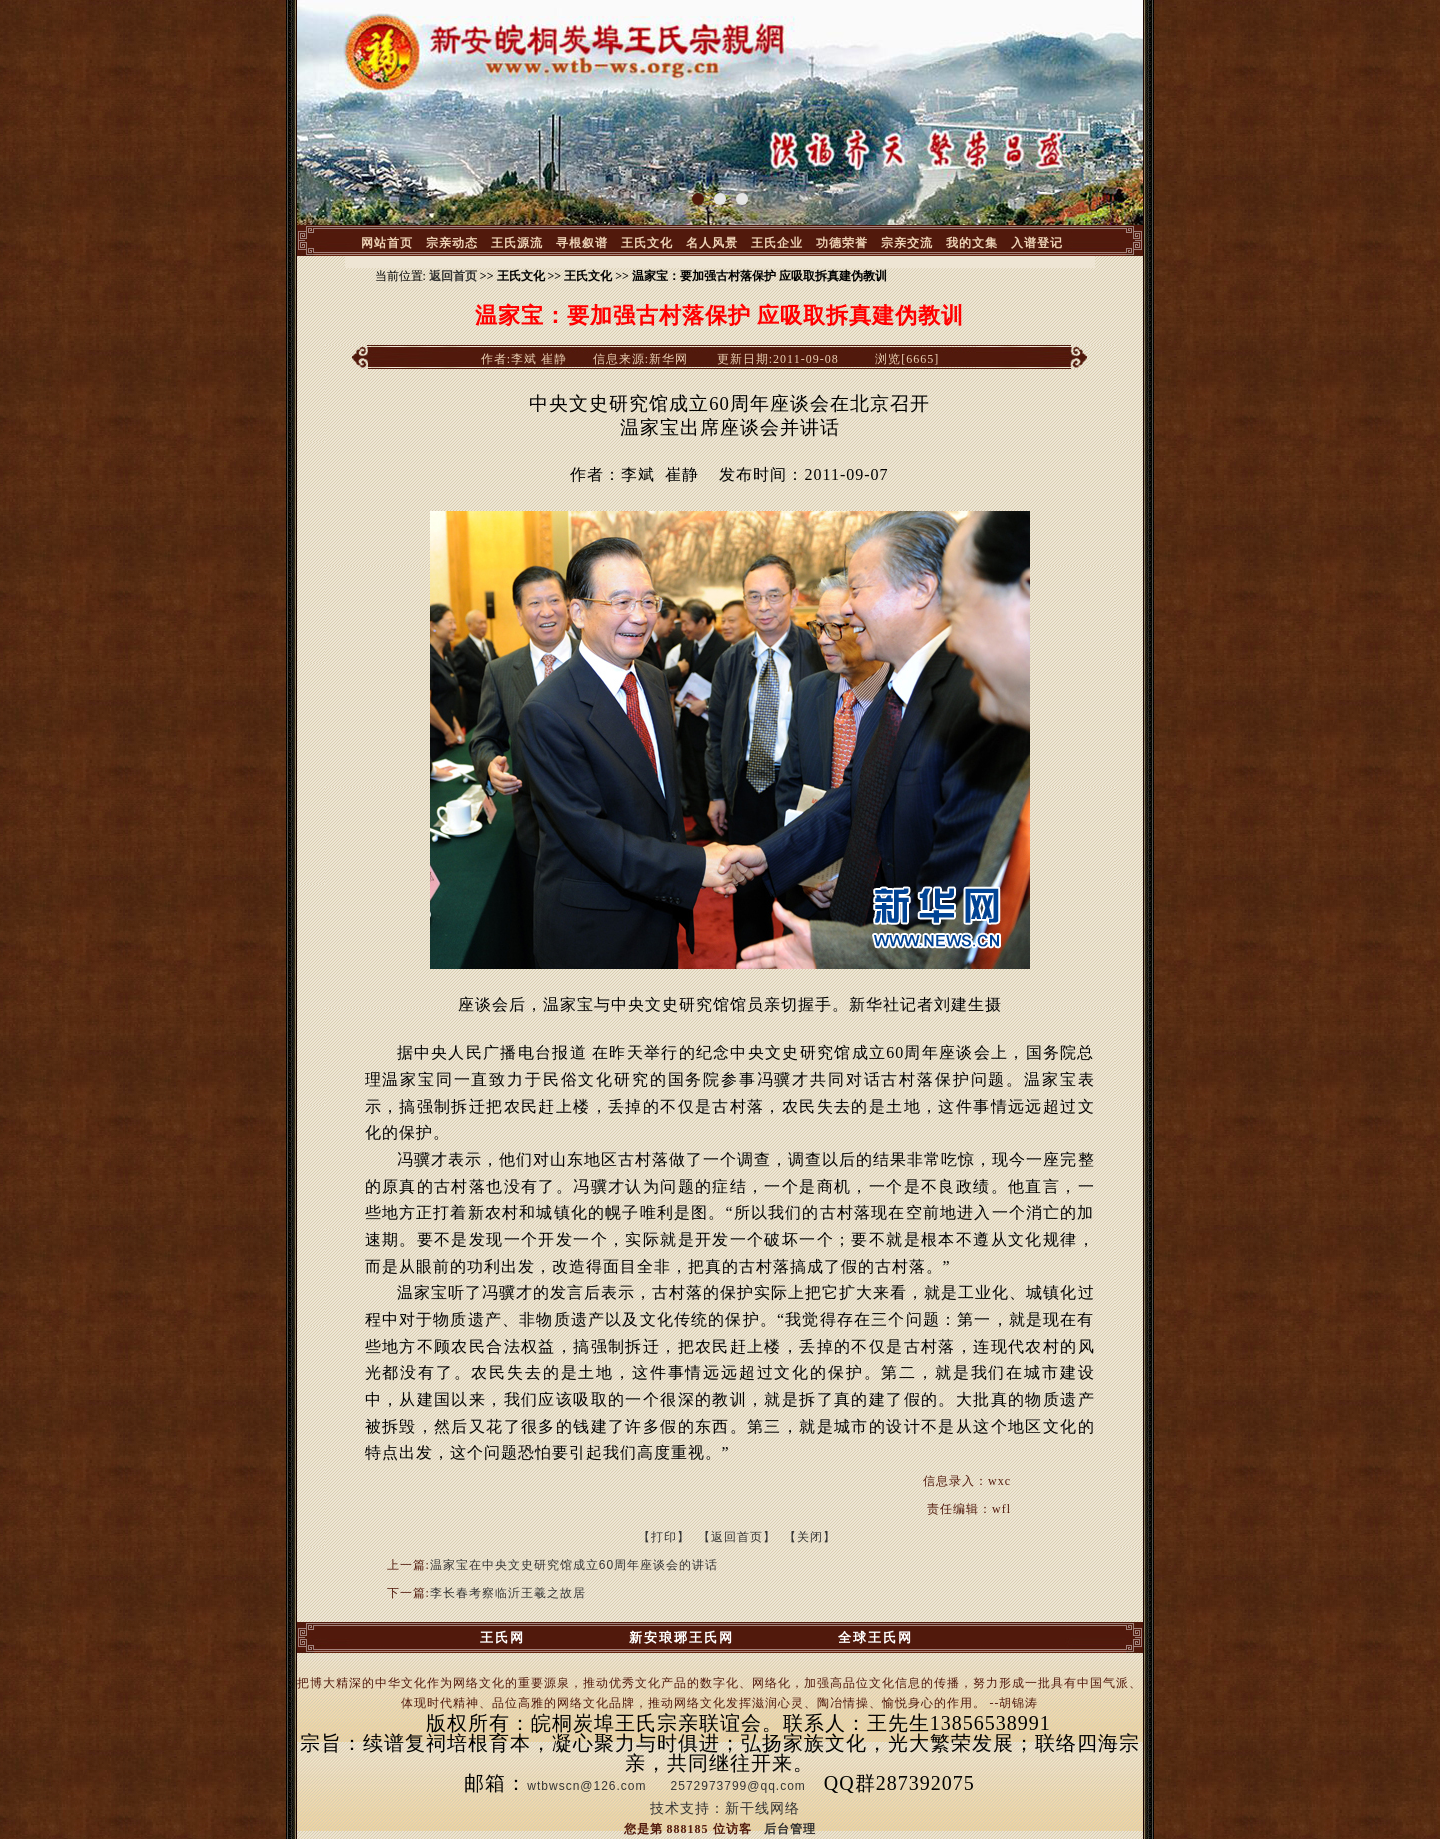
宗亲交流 (907, 243)
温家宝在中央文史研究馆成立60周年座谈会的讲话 (574, 1565)
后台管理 (790, 1829)
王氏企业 (777, 243)
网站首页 (387, 243)
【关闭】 (810, 1537)
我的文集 (972, 243)
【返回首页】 (737, 1537)
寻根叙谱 (582, 243)
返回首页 (453, 276)
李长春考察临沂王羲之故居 (508, 1593)
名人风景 (712, 243)
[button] (698, 199)
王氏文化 (647, 243)
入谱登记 (1037, 243)
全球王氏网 (875, 1637)
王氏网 (502, 1637)
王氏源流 (517, 243)
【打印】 (664, 1537)
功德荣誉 (842, 243)
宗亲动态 (452, 243)
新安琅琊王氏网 (681, 1637)
